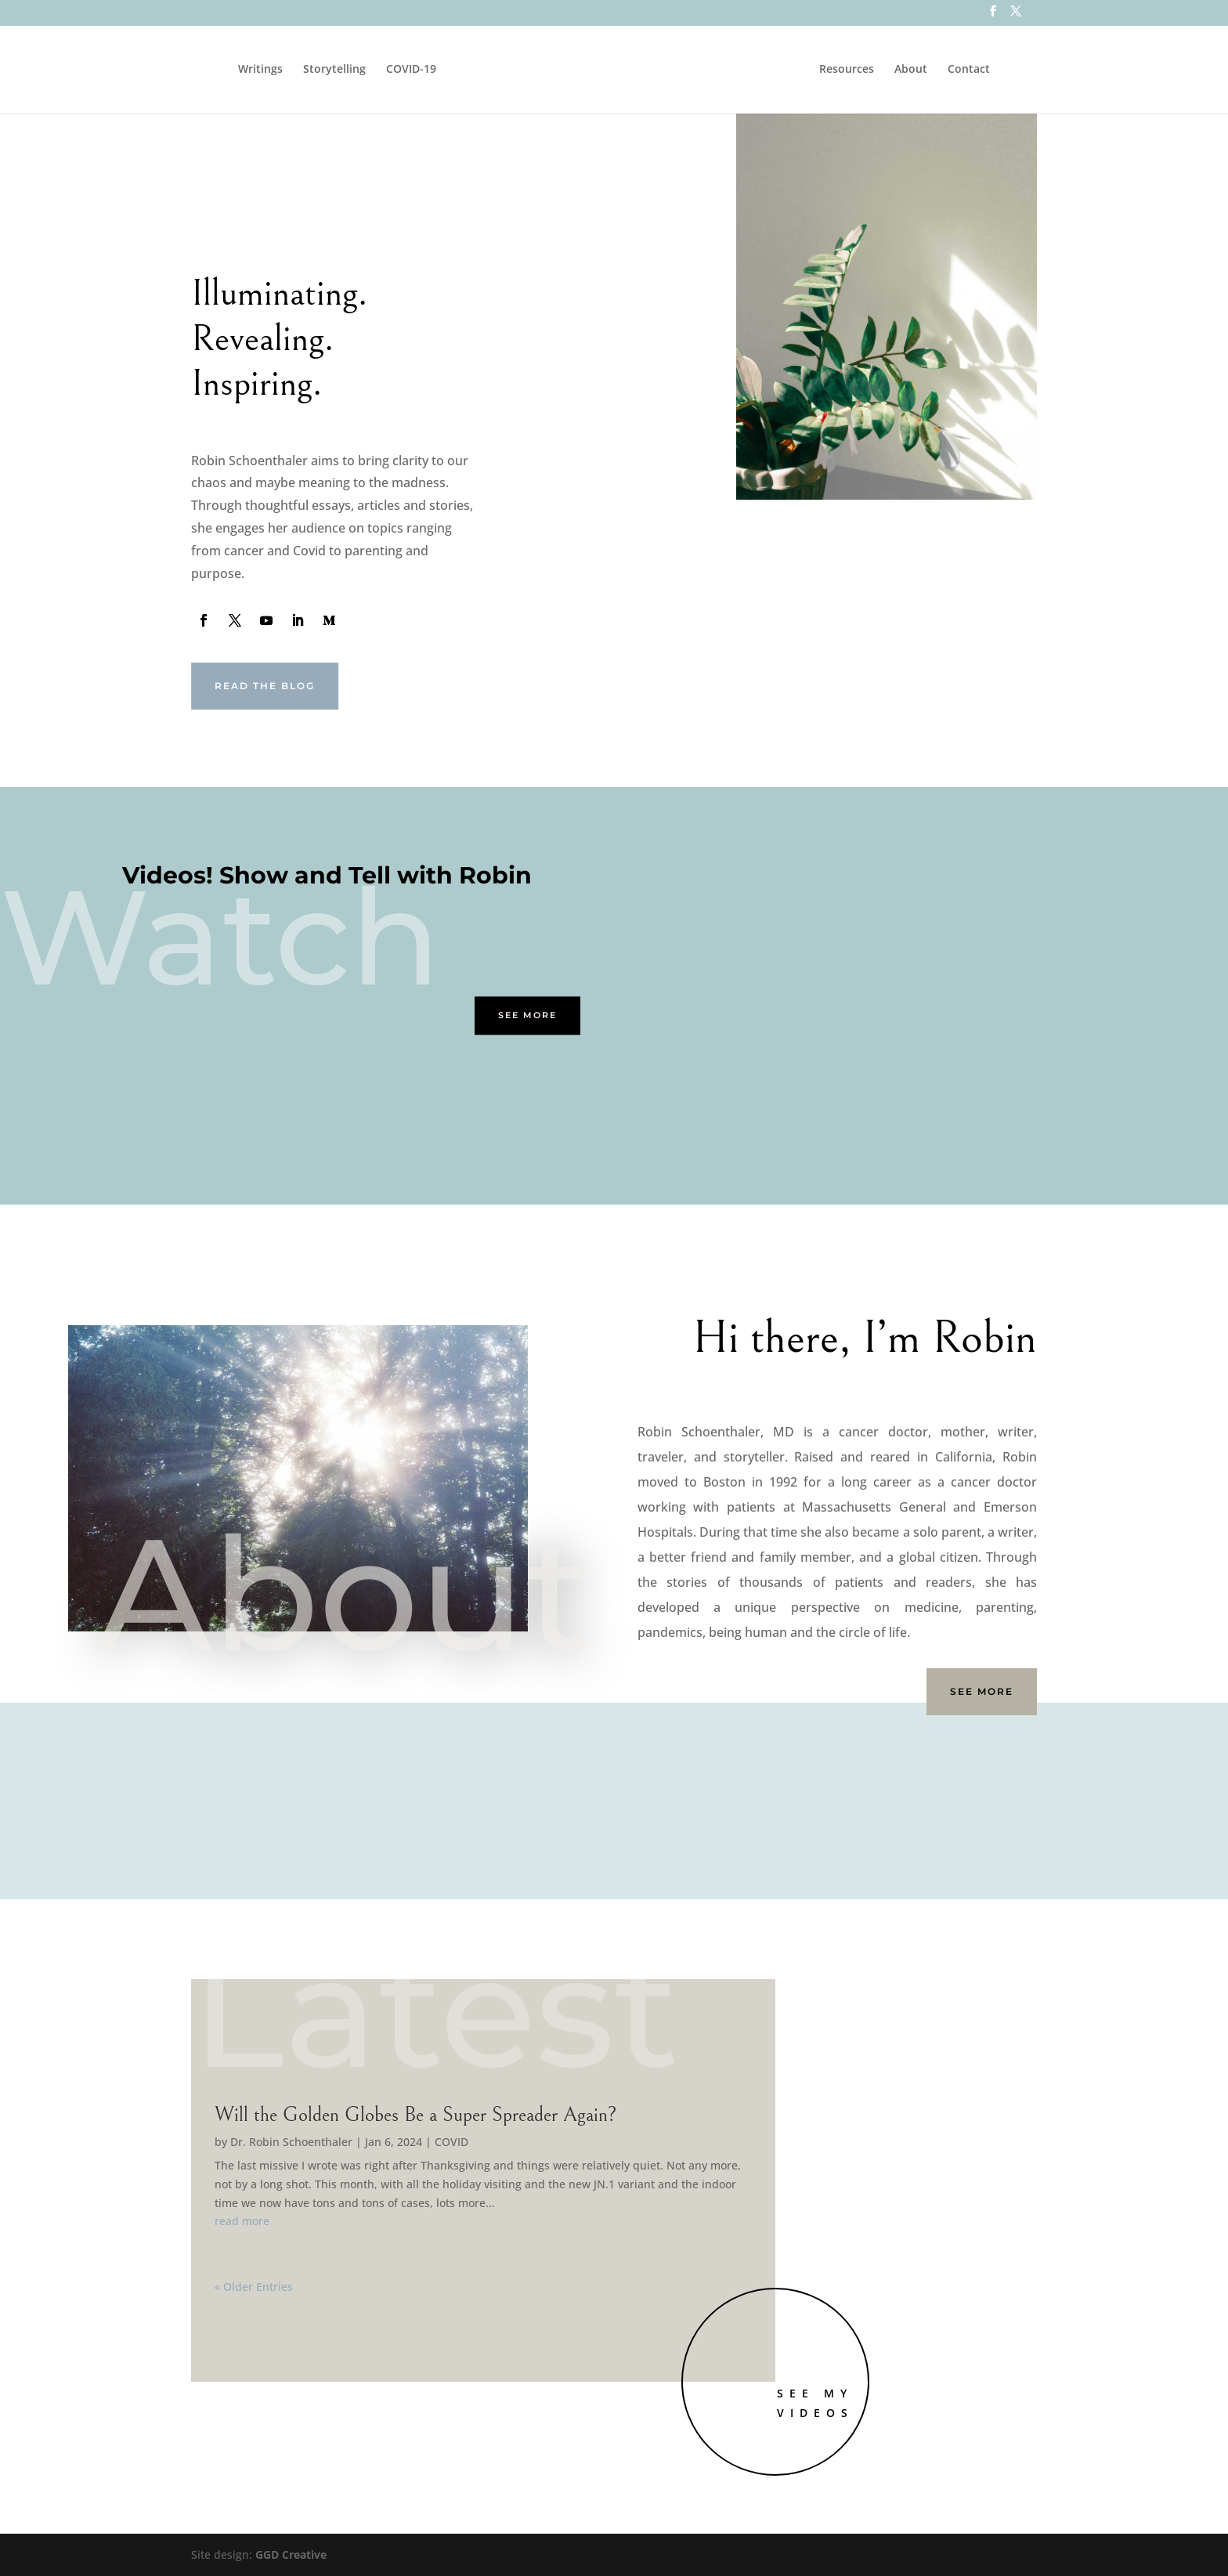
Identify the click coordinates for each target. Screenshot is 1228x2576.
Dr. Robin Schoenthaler (291, 2141)
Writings (251, 69)
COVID (451, 2141)
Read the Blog (265, 686)
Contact (977, 69)
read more (242, 2220)
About (919, 69)
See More (527, 1015)
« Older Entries (254, 2286)
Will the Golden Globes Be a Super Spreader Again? (416, 2114)
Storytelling (325, 69)
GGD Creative (291, 2554)
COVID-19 (402, 69)
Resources (855, 69)
